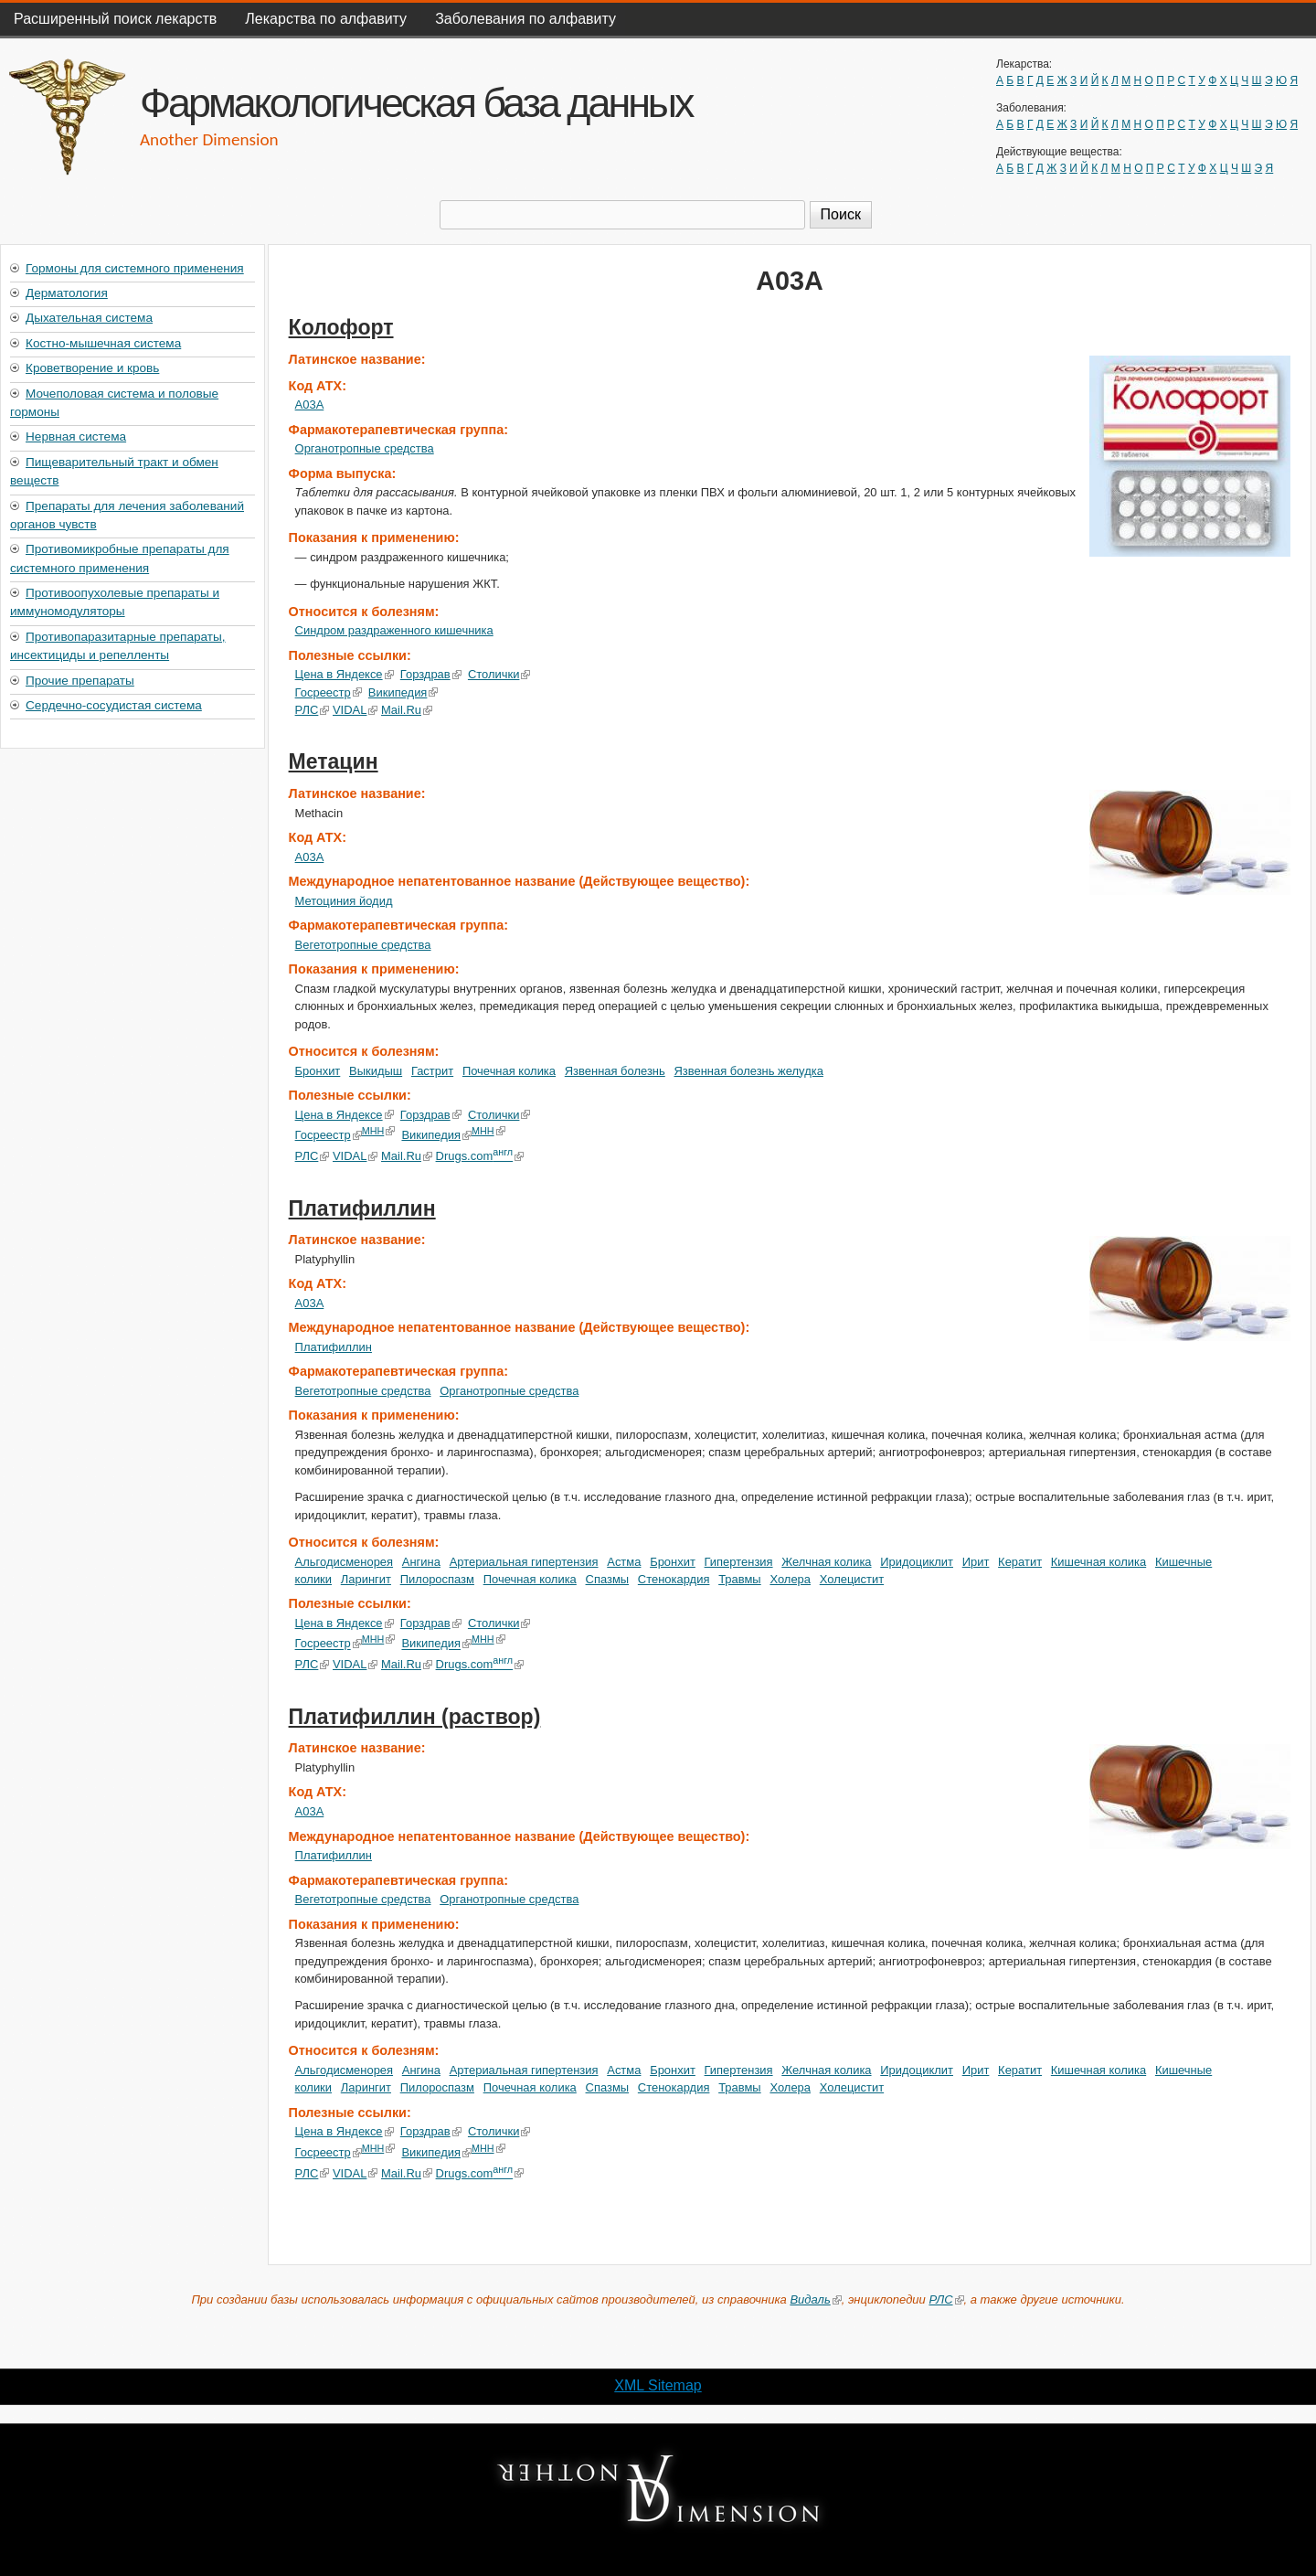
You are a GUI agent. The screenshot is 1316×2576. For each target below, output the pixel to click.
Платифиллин (362, 1208)
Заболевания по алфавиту (525, 19)
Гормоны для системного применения (135, 268)
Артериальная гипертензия (524, 1562)
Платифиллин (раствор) (415, 1717)
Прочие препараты (80, 680)
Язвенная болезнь (615, 1071)
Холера (790, 1579)
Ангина (421, 1562)
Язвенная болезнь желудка (748, 1071)
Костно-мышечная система (103, 343)
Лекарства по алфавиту (326, 19)
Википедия (403, 692)
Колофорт (341, 327)
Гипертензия (739, 1562)
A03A (309, 404)
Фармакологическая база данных (416, 102)
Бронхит (318, 1071)
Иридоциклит (916, 1562)
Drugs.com (479, 1156)
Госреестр (328, 692)
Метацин (333, 761)
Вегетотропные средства (363, 945)
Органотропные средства (364, 448)
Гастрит (432, 1071)
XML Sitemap (657, 2385)
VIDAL (355, 710)
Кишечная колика (1098, 1562)
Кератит (1020, 1562)
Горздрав (431, 674)
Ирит (976, 1562)
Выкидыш (375, 1071)
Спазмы (608, 1579)
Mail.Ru (406, 710)
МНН (379, 1130)
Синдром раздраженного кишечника (394, 630)
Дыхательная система (89, 318)
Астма (624, 1562)
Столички (499, 674)
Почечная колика (509, 1071)
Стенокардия (674, 1579)
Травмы (739, 1579)
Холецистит (852, 1579)
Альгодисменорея (344, 1562)
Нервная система (76, 436)
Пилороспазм (437, 1579)
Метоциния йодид (344, 901)
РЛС (312, 710)
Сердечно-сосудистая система (114, 705)
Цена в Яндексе (344, 674)
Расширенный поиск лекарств (115, 19)
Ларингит (366, 1579)
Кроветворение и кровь (92, 368)
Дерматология (67, 293)
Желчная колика (826, 1562)
